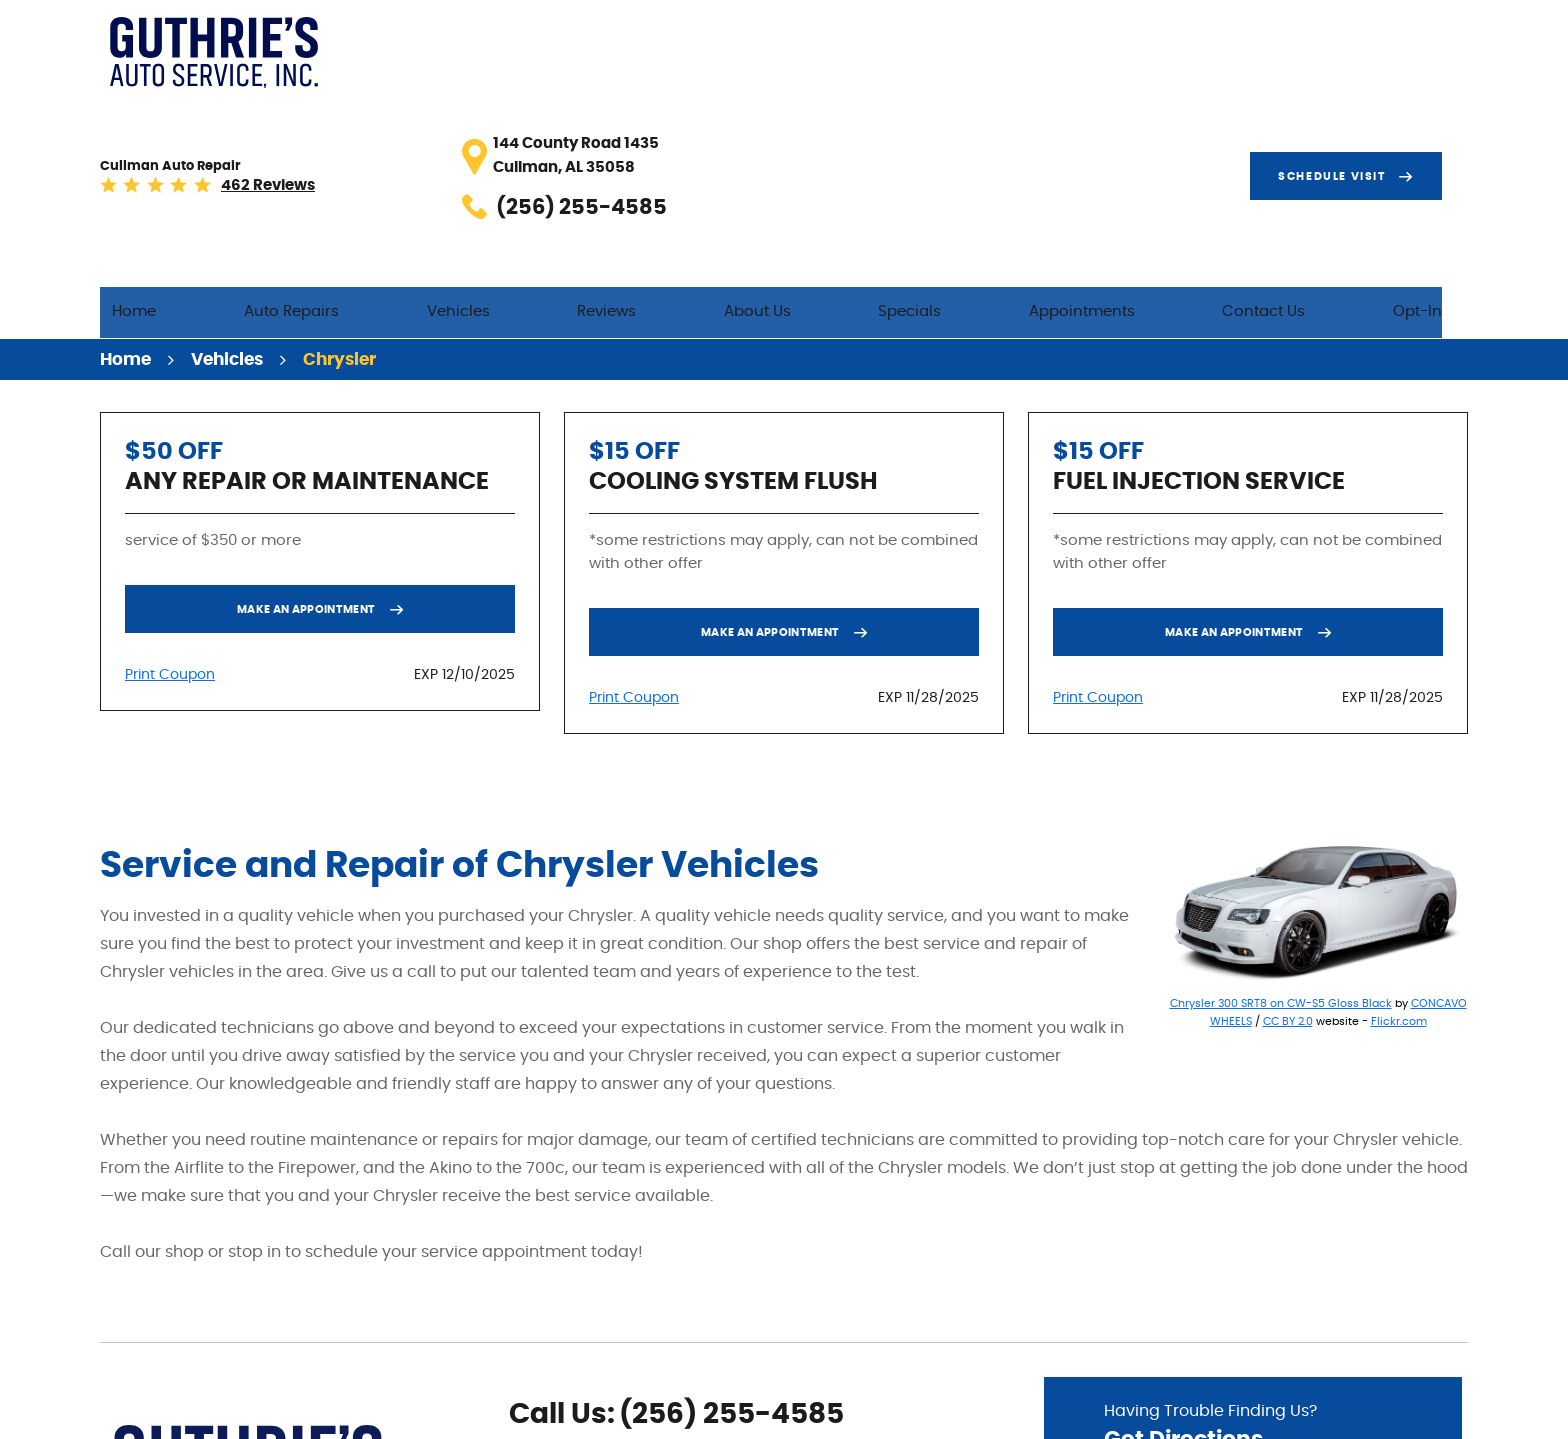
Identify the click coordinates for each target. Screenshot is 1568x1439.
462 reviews (500, 55)
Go (1368, 1291)
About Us (880, 111)
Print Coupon (170, 480)
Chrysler (339, 164)
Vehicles (629, 111)
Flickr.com (1399, 826)
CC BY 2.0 (1288, 826)
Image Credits (1275, 1412)
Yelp (587, 1343)
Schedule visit (1358, 43)
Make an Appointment (307, 414)
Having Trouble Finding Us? (1253, 1235)
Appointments (1156, 111)
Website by (1407, 1413)
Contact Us (1314, 111)
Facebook (523, 1343)
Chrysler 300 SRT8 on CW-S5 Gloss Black (1281, 808)
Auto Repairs (486, 111)
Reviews (753, 111)
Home (354, 111)
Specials (1008, 111)
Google (555, 1343)
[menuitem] (354, 112)
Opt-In (1443, 111)
